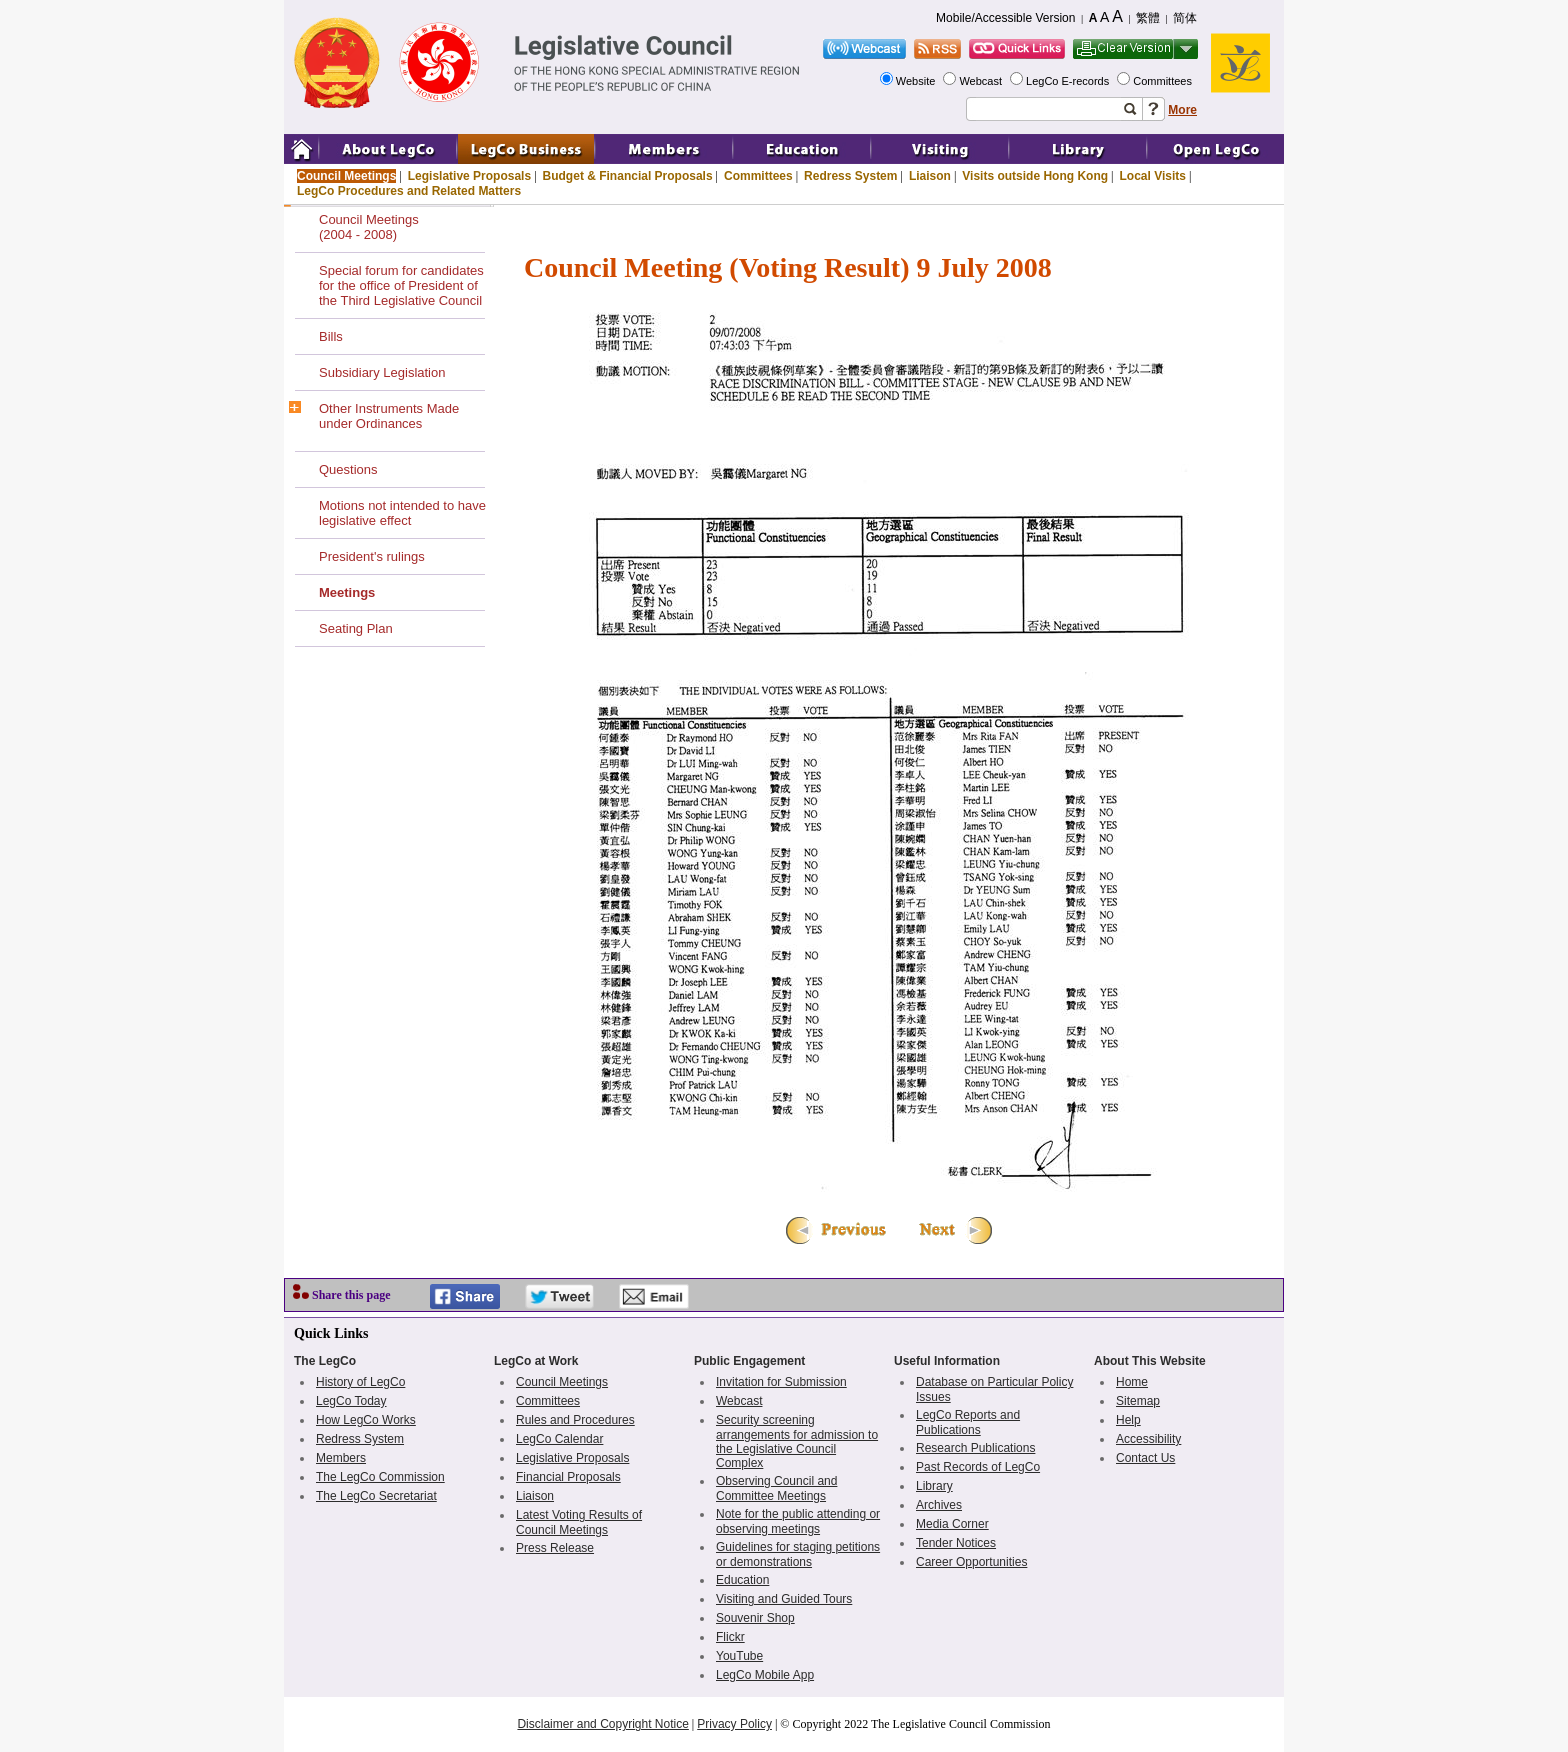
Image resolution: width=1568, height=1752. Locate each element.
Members (341, 1458)
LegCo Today (351, 1401)
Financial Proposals (568, 1477)
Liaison (930, 176)
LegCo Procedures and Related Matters (409, 191)
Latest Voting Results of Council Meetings (579, 1522)
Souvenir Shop (755, 1618)
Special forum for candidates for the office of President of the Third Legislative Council (401, 285)
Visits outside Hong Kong (1035, 176)
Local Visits (1152, 176)
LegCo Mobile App (765, 1675)
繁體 (1148, 18)
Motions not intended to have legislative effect (402, 513)
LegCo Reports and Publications (968, 1422)
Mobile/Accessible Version (1005, 18)
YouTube (739, 1656)
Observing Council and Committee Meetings (776, 1488)
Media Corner (952, 1524)
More (1182, 110)
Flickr (730, 1637)
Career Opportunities (971, 1562)
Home (1132, 1382)
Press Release (555, 1548)
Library (934, 1486)
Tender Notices (956, 1543)
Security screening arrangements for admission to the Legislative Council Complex (797, 1441)
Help (1128, 1420)
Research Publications (975, 1448)
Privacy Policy (734, 1724)
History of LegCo (360, 1382)
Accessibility (1148, 1439)
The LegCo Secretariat (376, 1496)
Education (742, 1580)
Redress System (850, 176)
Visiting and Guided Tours (784, 1599)
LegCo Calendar (559, 1439)
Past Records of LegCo (978, 1467)
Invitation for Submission (781, 1382)
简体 (1185, 18)
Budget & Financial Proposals (628, 176)
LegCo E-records (1069, 81)
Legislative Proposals (469, 176)
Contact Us (1145, 1458)
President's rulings (372, 556)
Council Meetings (346, 176)
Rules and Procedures (575, 1420)
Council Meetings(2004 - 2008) (369, 227)
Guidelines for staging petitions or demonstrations (798, 1554)
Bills (331, 336)
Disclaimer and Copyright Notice (602, 1724)
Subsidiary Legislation (382, 372)
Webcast (982, 81)
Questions (348, 469)
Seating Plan (356, 628)
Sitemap (1138, 1401)
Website (917, 81)
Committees (1164, 81)
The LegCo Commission (380, 1477)
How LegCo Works (366, 1420)
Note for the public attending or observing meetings (798, 1521)
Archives (939, 1505)
